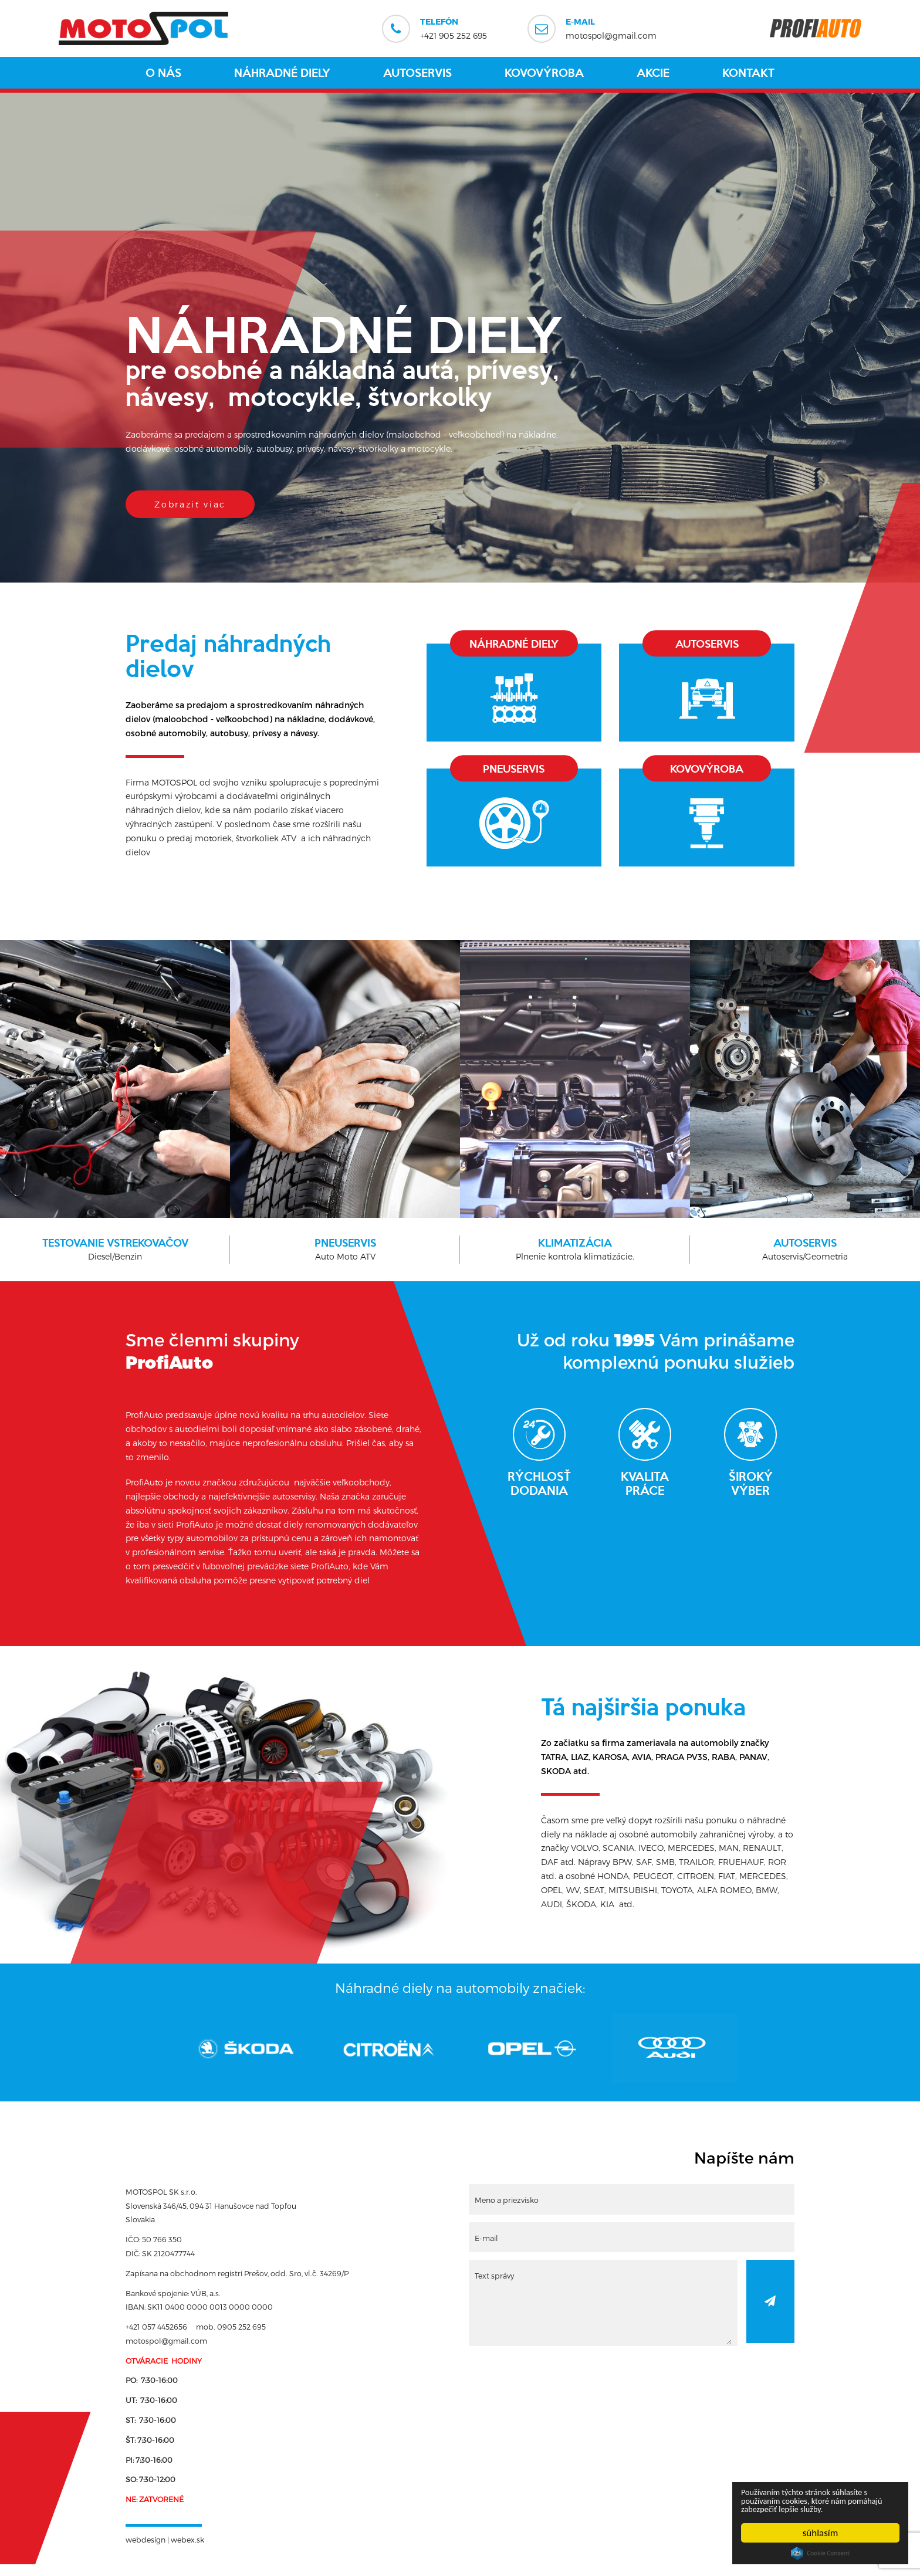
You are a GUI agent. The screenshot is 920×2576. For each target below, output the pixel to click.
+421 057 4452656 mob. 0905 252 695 (196, 2338)
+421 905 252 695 (453, 27)
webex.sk (187, 2551)
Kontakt (748, 73)
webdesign (145, 2551)
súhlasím (820, 2533)
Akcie (653, 73)
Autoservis (417, 73)
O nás (163, 73)
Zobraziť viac (193, 504)
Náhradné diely (282, 73)
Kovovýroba (544, 73)
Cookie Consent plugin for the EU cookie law (820, 2553)
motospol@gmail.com (611, 27)
